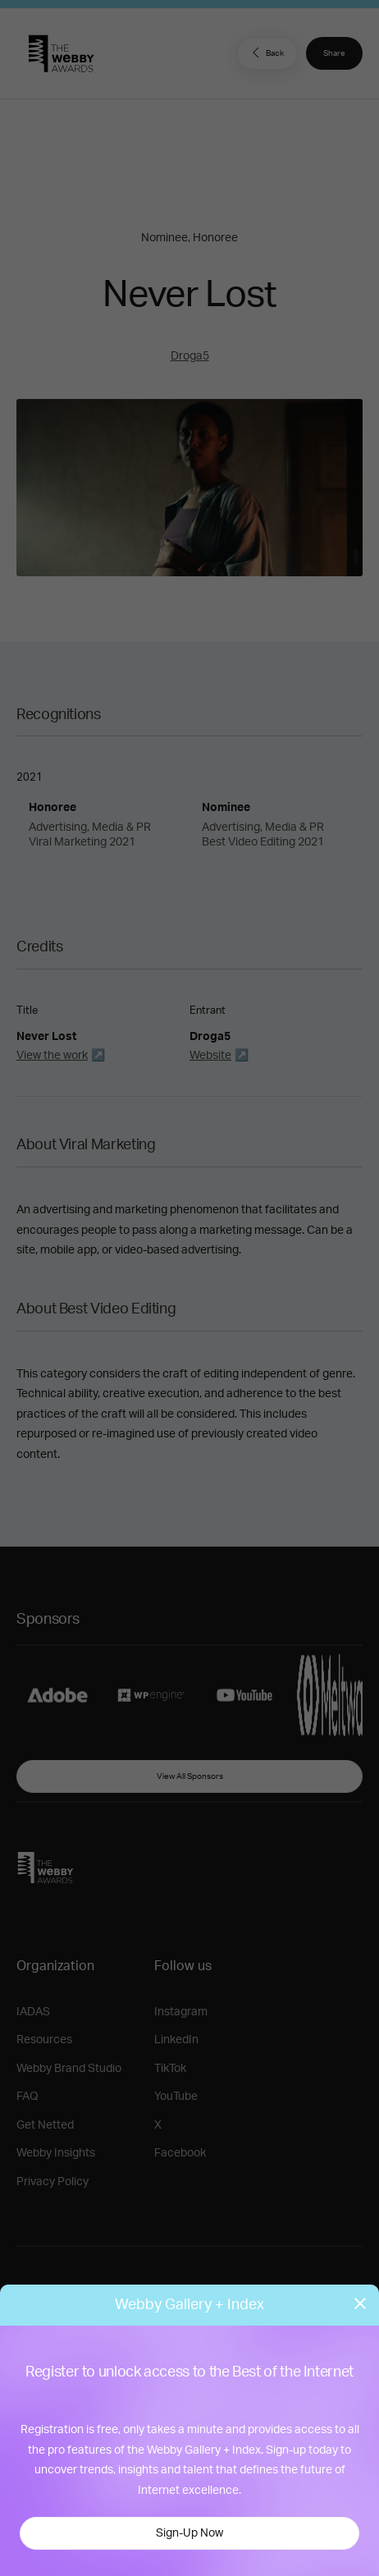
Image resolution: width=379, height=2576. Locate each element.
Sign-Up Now (189, 2533)
